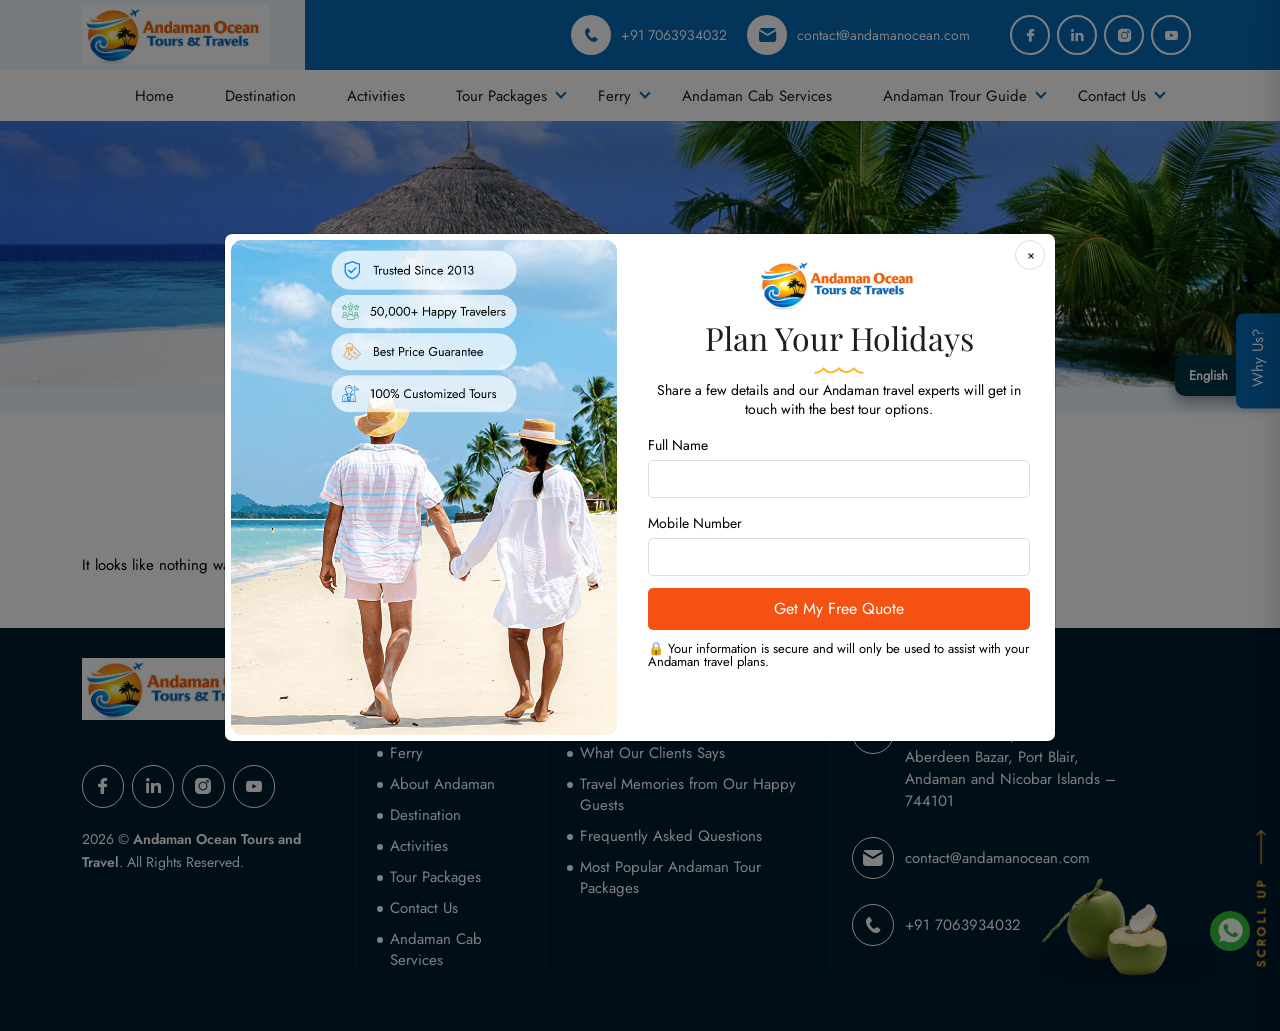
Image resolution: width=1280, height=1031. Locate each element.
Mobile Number (695, 523)
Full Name (678, 445)
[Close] (1030, 255)
